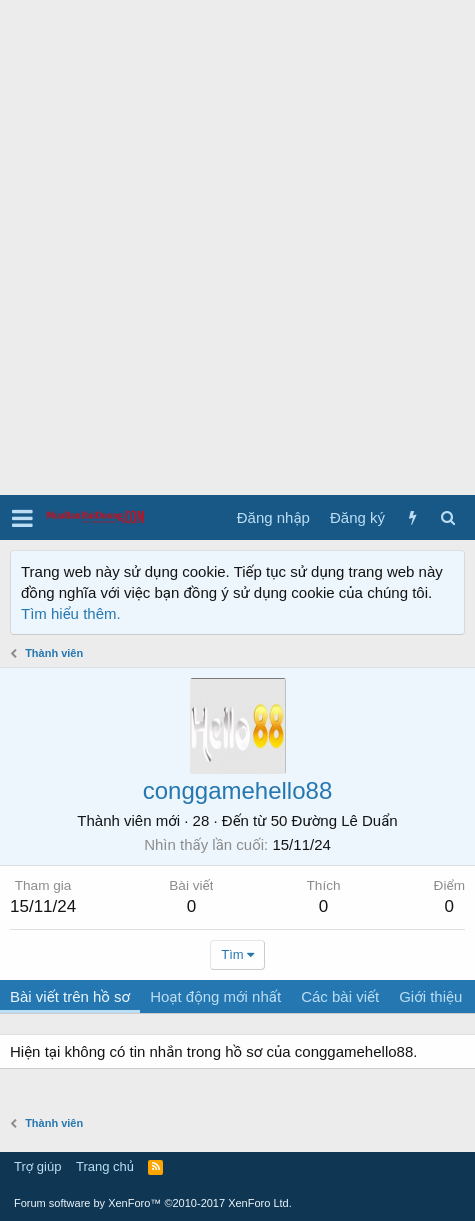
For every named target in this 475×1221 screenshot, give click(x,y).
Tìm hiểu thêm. (71, 613)
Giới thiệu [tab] (430, 996)
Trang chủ (105, 1166)
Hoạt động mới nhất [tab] (215, 996)
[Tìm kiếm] (447, 517)
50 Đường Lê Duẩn (334, 820)
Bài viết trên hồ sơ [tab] (70, 996)
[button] (22, 518)
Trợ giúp (37, 1166)
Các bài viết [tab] (340, 996)
